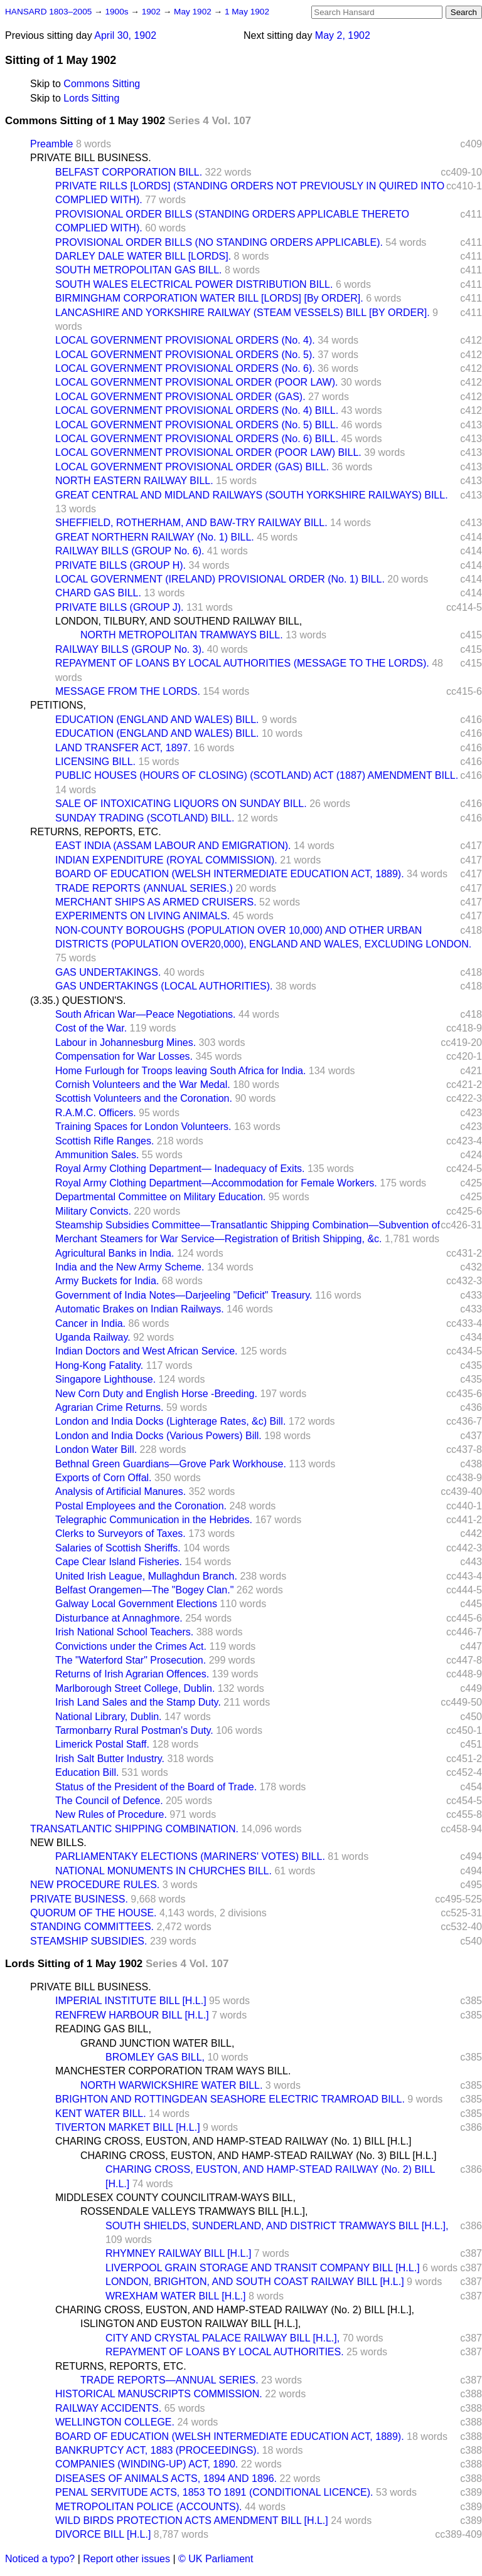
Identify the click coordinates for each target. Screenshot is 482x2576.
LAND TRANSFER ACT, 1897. (123, 747)
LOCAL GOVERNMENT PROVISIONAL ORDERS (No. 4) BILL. (196, 410)
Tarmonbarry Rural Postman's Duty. (134, 1730)
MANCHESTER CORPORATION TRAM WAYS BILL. (173, 2071)
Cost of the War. (91, 1028)
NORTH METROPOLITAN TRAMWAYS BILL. (181, 635)
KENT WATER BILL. (100, 2113)
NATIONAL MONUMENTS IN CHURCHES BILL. (163, 1871)
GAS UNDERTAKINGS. (108, 972)
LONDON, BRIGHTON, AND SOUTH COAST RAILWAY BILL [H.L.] (254, 2281)
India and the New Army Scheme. (129, 1267)
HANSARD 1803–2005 (48, 11)
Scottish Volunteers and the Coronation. (143, 1098)
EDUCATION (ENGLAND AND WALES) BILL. (157, 719)
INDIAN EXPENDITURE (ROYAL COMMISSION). (166, 860)
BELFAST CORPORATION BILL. (128, 172)
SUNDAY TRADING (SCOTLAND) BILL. (144, 818)
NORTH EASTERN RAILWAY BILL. (134, 480)
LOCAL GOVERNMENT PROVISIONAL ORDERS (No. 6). (185, 368)
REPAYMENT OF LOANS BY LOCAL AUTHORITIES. (224, 2351)
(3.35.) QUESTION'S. (78, 1000)
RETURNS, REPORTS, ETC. (95, 831)
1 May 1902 (247, 11)
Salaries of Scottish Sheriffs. (118, 1548)
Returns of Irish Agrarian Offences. (132, 1674)
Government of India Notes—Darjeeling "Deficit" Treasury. (183, 1295)
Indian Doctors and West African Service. (146, 1351)
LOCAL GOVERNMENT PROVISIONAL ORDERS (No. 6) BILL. (196, 438)
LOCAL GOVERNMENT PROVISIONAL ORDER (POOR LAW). (196, 382)
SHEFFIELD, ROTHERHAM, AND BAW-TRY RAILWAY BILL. (191, 522)
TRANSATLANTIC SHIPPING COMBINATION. (134, 1829)
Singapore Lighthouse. (105, 1379)
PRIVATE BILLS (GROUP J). (119, 607)
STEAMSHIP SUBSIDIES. (88, 1941)
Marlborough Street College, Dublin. (135, 1688)
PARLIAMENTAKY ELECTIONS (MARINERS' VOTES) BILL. (190, 1856)
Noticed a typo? (40, 2558)
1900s (118, 11)
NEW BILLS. (58, 1842)
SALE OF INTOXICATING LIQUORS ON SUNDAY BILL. (181, 803)
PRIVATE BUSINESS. (79, 1899)
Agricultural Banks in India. (114, 1253)
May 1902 (193, 11)
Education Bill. (87, 1772)
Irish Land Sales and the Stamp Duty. (138, 1702)
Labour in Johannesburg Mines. (125, 1042)
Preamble (51, 144)
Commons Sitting (101, 83)
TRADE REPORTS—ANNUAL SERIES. (169, 2380)
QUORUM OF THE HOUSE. (93, 1913)
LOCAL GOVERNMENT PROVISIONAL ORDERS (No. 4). (185, 340)
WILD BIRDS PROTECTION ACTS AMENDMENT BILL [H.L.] (191, 2520)
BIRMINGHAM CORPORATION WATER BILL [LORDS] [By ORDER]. (209, 298)
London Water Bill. (96, 1449)
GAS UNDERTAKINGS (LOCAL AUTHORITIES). (163, 986)
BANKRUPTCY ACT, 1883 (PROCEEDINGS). (157, 2450)
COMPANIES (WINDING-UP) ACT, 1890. (146, 2464)
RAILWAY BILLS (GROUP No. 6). (129, 551)
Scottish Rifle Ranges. (104, 1141)
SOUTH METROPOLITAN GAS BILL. (138, 270)
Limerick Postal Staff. (102, 1744)
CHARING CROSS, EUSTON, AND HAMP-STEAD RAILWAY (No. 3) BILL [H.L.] (258, 2155)
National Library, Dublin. (108, 1716)
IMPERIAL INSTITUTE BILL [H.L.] (130, 2000)
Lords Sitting (91, 98)
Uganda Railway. (93, 1337)
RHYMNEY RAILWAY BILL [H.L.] (178, 2253)
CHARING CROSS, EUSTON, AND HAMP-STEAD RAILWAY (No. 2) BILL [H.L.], (234, 2309)
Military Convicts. (93, 1211)
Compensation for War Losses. (124, 1056)
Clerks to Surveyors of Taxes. (120, 1533)
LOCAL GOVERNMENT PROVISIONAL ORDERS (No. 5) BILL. (196, 425)
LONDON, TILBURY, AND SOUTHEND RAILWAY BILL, (178, 621)
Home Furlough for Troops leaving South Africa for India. (180, 1070)
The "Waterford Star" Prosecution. (130, 1660)
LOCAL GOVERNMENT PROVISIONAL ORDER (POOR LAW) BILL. (208, 452)
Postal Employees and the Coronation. (141, 1506)
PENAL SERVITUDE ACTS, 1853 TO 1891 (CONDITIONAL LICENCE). (214, 2492)
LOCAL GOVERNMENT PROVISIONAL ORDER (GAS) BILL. (192, 467)
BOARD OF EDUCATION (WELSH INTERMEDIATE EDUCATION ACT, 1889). (229, 873)
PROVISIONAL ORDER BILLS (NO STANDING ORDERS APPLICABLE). (219, 242)
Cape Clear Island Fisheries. (118, 1561)
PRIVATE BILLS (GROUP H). (120, 565)
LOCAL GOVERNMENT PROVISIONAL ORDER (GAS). (180, 396)
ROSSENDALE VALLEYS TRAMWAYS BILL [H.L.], (194, 2211)
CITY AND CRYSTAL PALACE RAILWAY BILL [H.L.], (222, 2338)
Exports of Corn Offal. (103, 1477)
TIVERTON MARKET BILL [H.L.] (127, 2127)
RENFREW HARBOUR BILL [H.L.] (132, 2015)
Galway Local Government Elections (136, 1603)
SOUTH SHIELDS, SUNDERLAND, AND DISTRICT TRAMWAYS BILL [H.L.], (276, 2225)
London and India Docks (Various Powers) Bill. (158, 1435)
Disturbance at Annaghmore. (119, 1618)
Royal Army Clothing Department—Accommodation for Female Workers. (216, 1183)
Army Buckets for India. (107, 1280)
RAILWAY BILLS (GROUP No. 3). (129, 649)
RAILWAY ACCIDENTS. (108, 2408)
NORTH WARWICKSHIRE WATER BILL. (171, 2085)
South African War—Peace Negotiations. (145, 1014)
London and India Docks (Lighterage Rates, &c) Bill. (170, 1421)
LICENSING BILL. (95, 761)
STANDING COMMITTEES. (92, 1926)
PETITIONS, (58, 705)
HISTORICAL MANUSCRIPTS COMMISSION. (158, 2394)
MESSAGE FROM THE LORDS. (127, 691)
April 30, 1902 (125, 35)
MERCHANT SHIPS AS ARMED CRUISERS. (156, 902)
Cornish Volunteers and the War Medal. (142, 1084)
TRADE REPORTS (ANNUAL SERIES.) (144, 888)
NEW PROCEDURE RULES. (94, 1884)
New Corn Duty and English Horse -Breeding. (156, 1393)
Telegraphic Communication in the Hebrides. (153, 1519)
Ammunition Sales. (97, 1154)
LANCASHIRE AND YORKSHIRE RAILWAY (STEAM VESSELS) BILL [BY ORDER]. (242, 312)
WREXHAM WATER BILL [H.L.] (175, 2296)
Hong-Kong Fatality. (99, 1365)
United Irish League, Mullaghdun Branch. (146, 1576)
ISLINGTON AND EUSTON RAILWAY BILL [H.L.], (190, 2323)
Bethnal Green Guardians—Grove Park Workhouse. (170, 1464)
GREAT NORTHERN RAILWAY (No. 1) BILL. (154, 537)
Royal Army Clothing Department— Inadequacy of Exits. (180, 1168)
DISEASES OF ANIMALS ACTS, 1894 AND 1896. (166, 2478)
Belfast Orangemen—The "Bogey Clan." (144, 1590)
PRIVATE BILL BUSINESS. (90, 157)
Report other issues (126, 2558)
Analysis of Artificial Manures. (120, 1491)
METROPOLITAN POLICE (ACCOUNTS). (148, 2506)
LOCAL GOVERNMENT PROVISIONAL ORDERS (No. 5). (185, 354)
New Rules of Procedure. (111, 1814)
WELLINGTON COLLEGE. (114, 2422)
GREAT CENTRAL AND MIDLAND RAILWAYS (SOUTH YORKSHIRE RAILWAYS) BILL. (251, 495)
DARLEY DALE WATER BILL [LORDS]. (143, 256)
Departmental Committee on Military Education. (160, 1196)
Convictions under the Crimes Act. (130, 1646)
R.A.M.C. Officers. (95, 1112)
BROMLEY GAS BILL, (155, 2057)
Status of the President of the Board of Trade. (156, 1787)
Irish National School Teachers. (124, 1632)
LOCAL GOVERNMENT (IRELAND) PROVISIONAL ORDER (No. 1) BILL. (220, 579)
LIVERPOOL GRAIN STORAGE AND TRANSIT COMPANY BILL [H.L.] (262, 2267)
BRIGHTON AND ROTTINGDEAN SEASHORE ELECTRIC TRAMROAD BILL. (230, 2099)
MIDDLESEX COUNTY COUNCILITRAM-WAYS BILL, (175, 2197)
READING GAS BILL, (103, 2029)
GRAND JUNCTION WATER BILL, (157, 2043)
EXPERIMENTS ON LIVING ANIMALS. (142, 916)
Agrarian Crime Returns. (109, 1407)
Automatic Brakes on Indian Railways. (139, 1309)
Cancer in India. (90, 1323)
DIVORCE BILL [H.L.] (103, 2534)
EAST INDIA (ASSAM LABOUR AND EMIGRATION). (173, 845)
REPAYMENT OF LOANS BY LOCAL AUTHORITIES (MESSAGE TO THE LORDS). (242, 663)
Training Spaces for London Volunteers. (143, 1126)
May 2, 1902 (342, 35)
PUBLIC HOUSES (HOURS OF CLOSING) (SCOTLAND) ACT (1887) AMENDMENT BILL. (256, 775)
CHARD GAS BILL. (98, 593)
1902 (152, 11)
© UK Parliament (215, 2558)
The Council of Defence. (109, 1800)
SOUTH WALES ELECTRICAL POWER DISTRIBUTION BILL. (194, 284)
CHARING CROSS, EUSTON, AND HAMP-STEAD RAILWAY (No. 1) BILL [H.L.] (233, 2141)
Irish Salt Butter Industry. (109, 1758)
